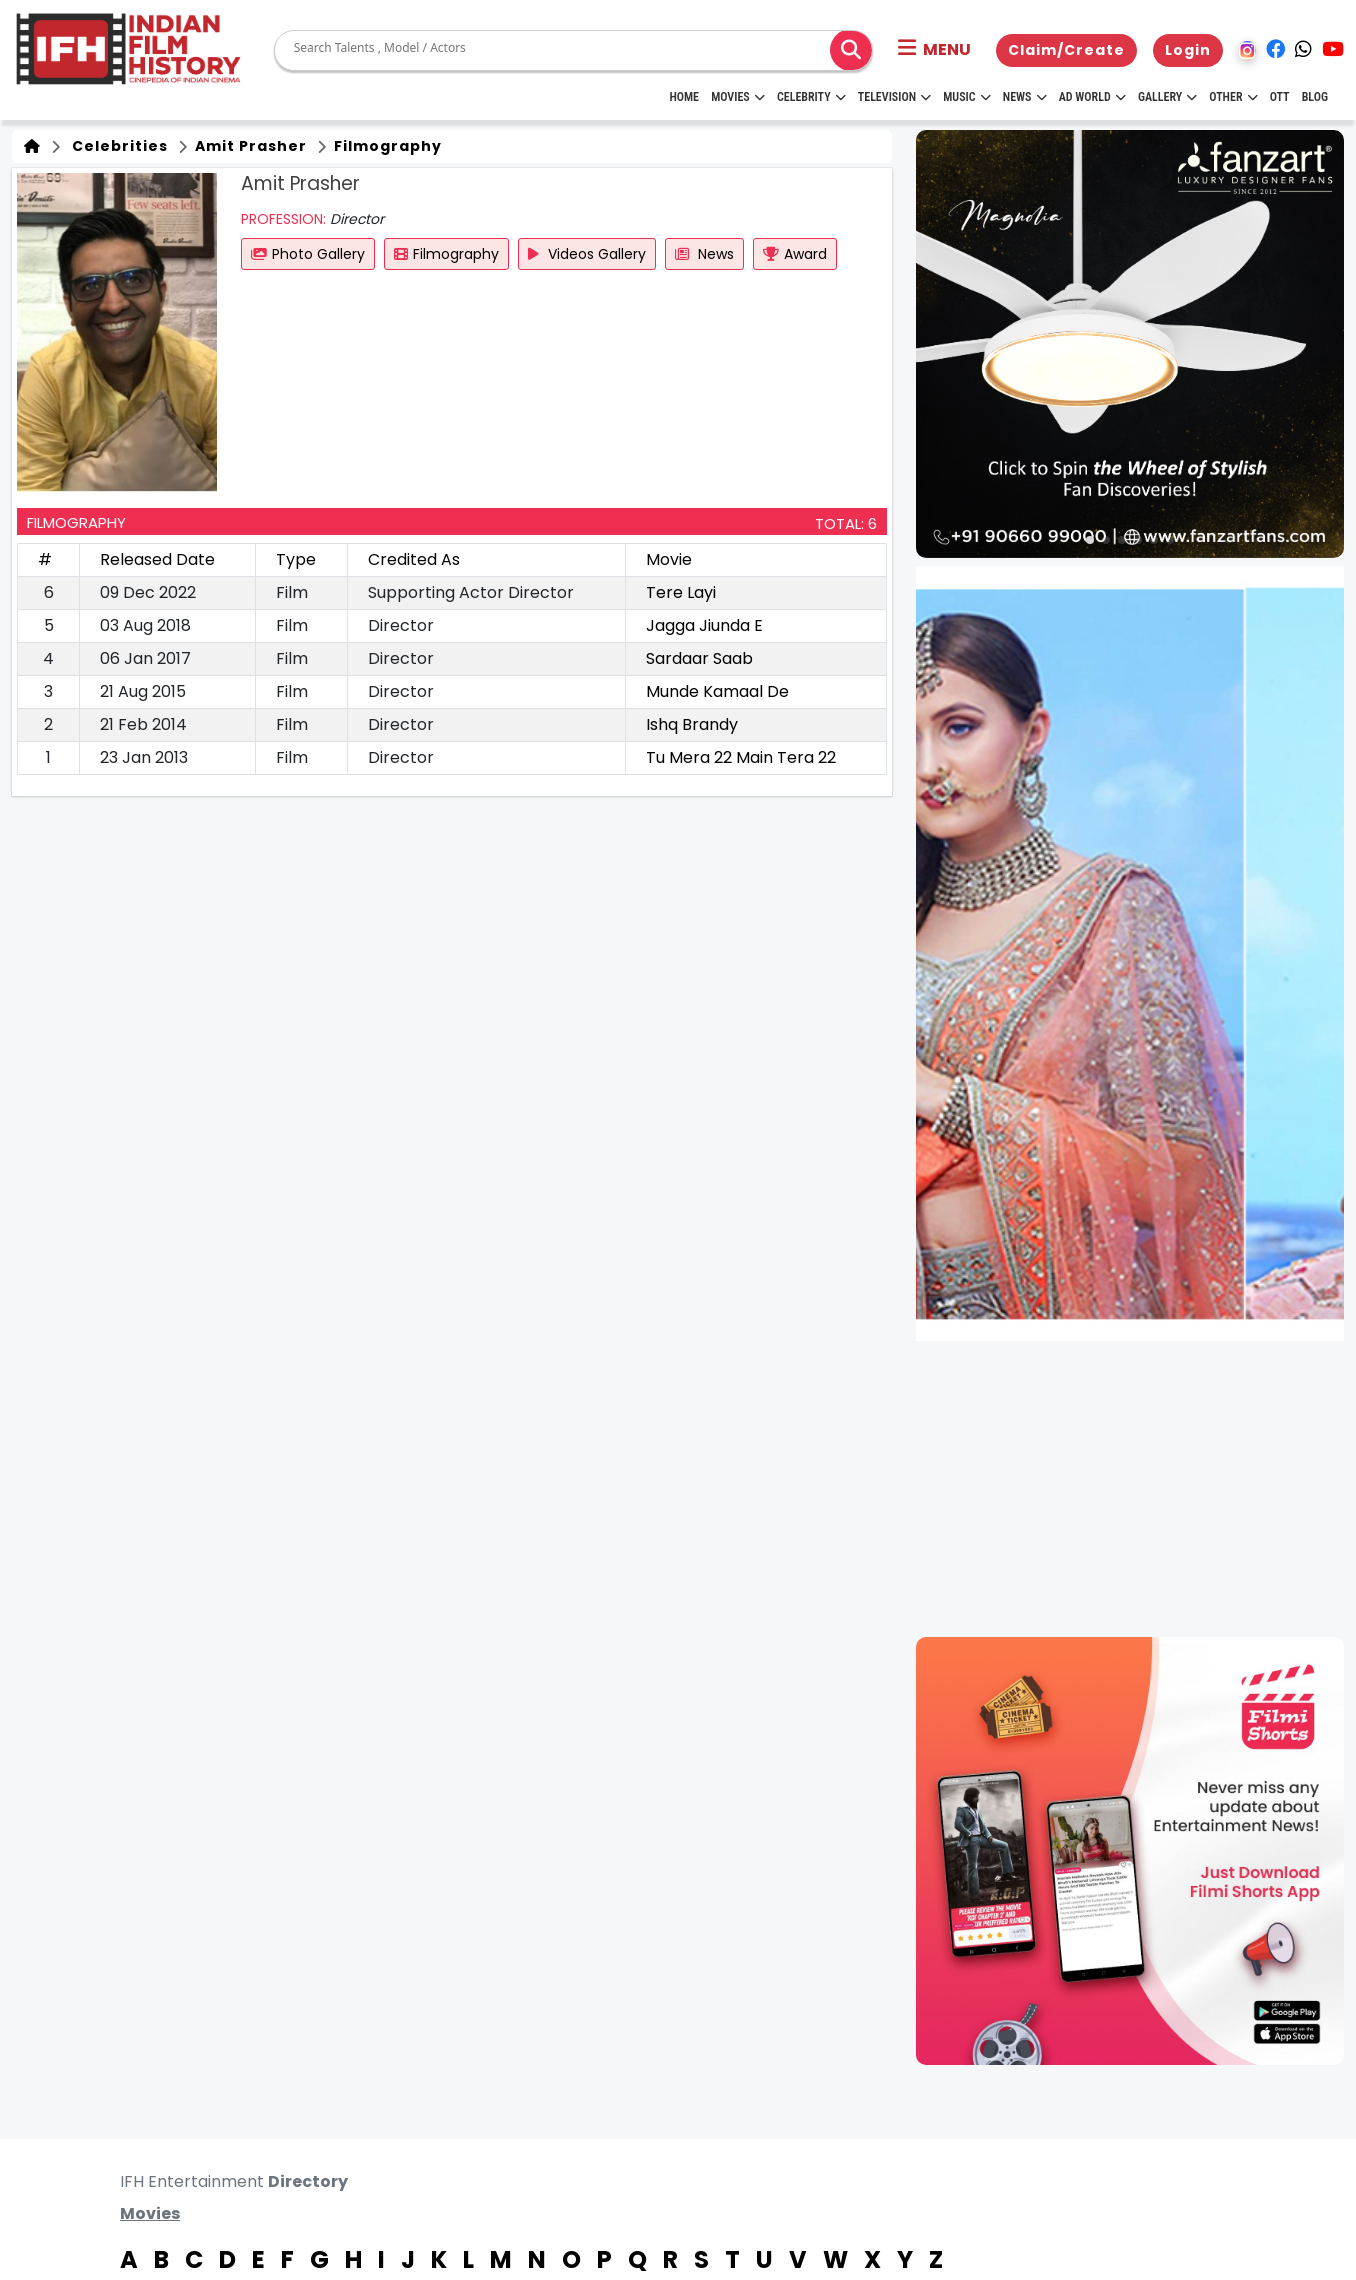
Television (894, 97)
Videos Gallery (587, 254)
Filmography (386, 146)
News (1025, 97)
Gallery (1167, 97)
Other (1233, 97)
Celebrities (116, 146)
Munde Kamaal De (717, 691)
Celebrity (811, 97)
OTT (1280, 97)
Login (1188, 50)
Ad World (1092, 97)
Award (795, 254)
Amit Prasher (249, 146)
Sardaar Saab (699, 658)
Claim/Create (1066, 50)
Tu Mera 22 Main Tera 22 (741, 757)
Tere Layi (681, 592)
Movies (738, 97)
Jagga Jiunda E (704, 625)
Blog (1315, 97)
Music (966, 97)
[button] (934, 50)
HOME (684, 97)
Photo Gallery (308, 254)
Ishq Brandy (692, 724)
